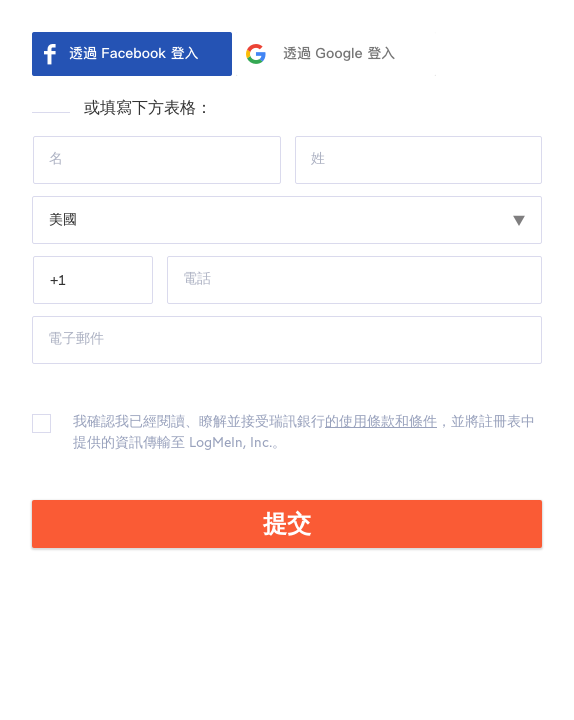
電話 (197, 279)
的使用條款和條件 (381, 421)
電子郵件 (76, 339)
